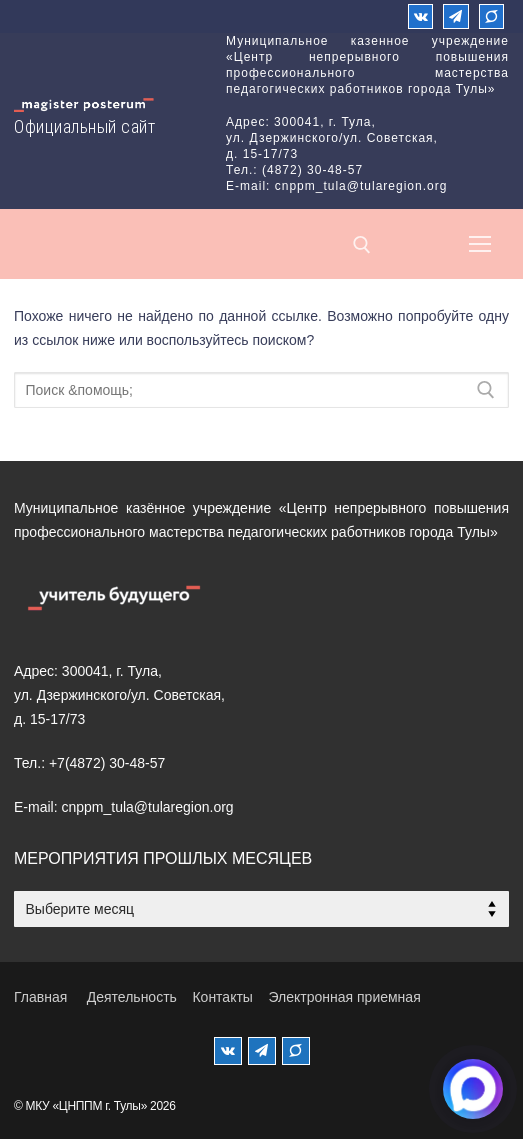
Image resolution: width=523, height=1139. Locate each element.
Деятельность (132, 997)
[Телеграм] (455, 16)
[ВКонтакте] (420, 16)
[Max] (491, 16)
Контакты (222, 997)
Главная (40, 997)
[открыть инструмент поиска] (362, 245)
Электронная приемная (344, 997)
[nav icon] (480, 244)
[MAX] (296, 1051)
